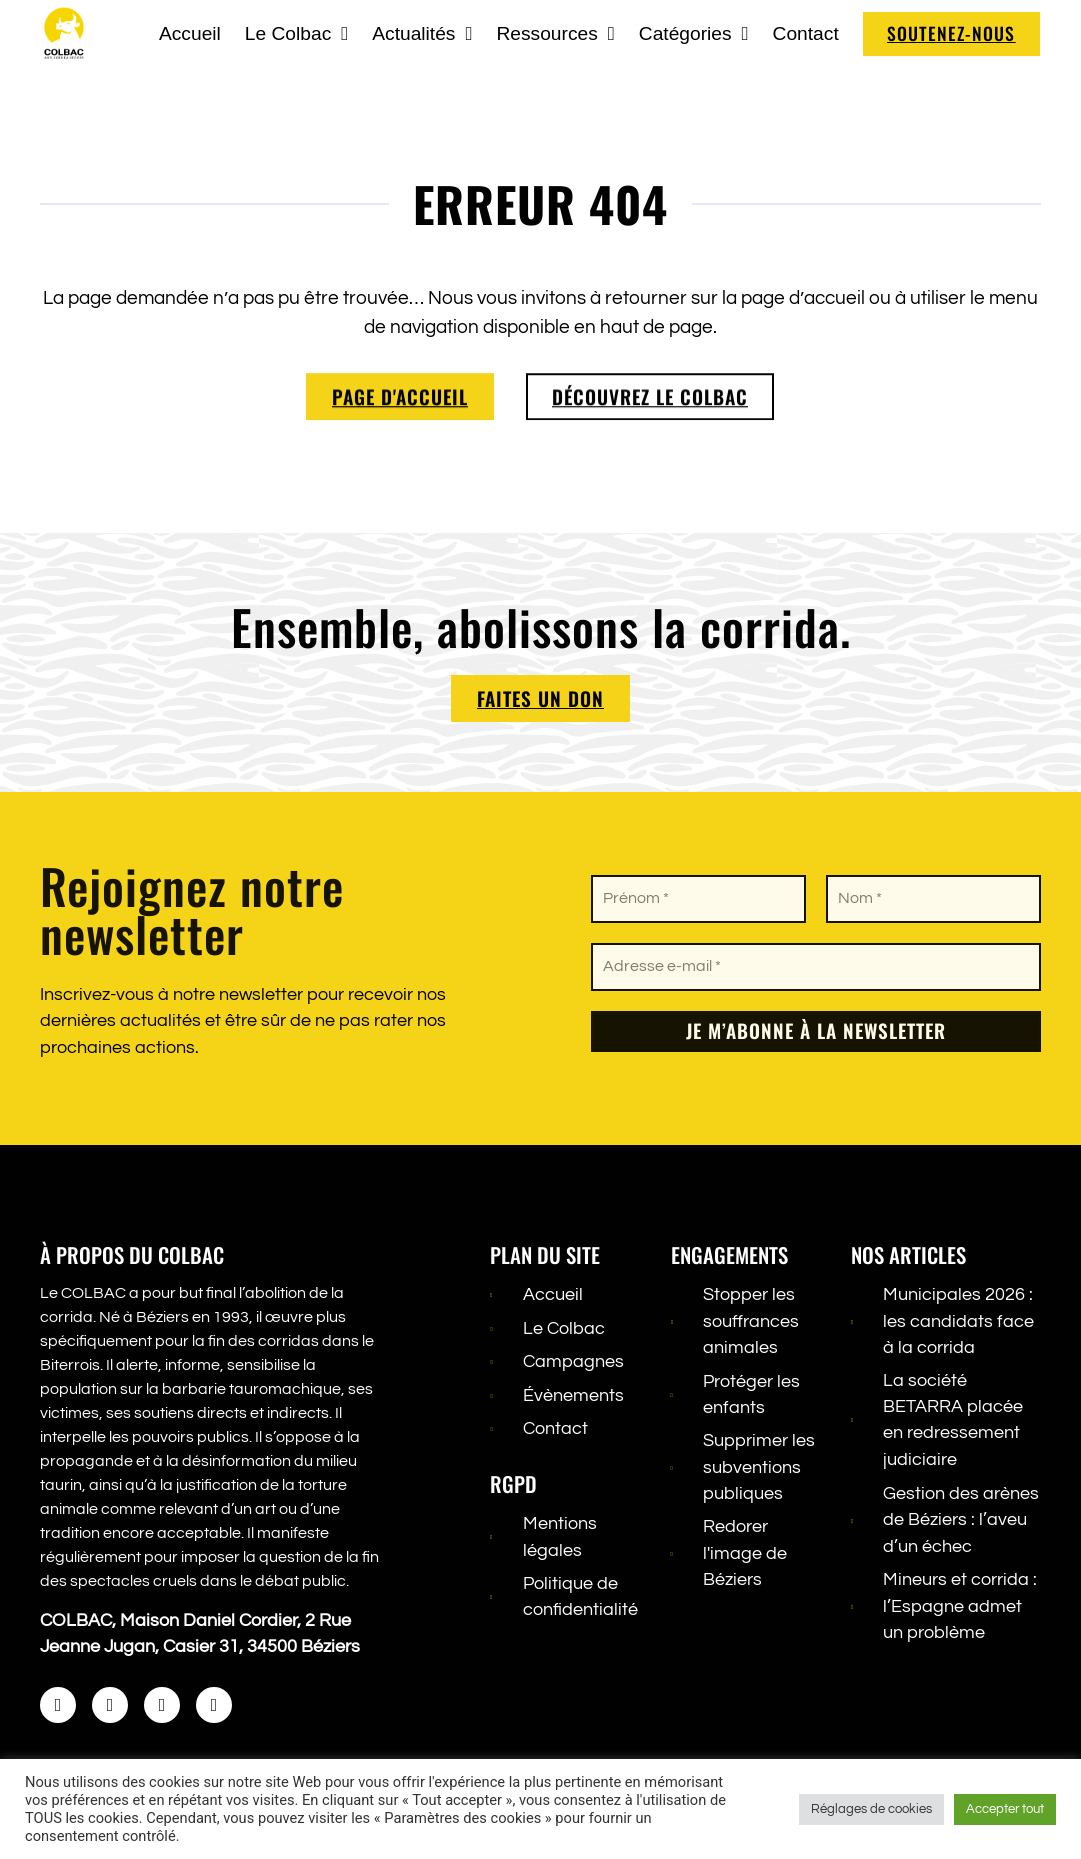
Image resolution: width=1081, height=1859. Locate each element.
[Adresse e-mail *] (816, 967)
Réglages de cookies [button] (871, 1809)
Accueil (189, 33)
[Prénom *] (698, 899)
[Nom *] (933, 899)
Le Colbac (295, 33)
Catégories (693, 33)
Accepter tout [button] (1005, 1809)
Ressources (555, 33)
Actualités (422, 33)
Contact (805, 33)
